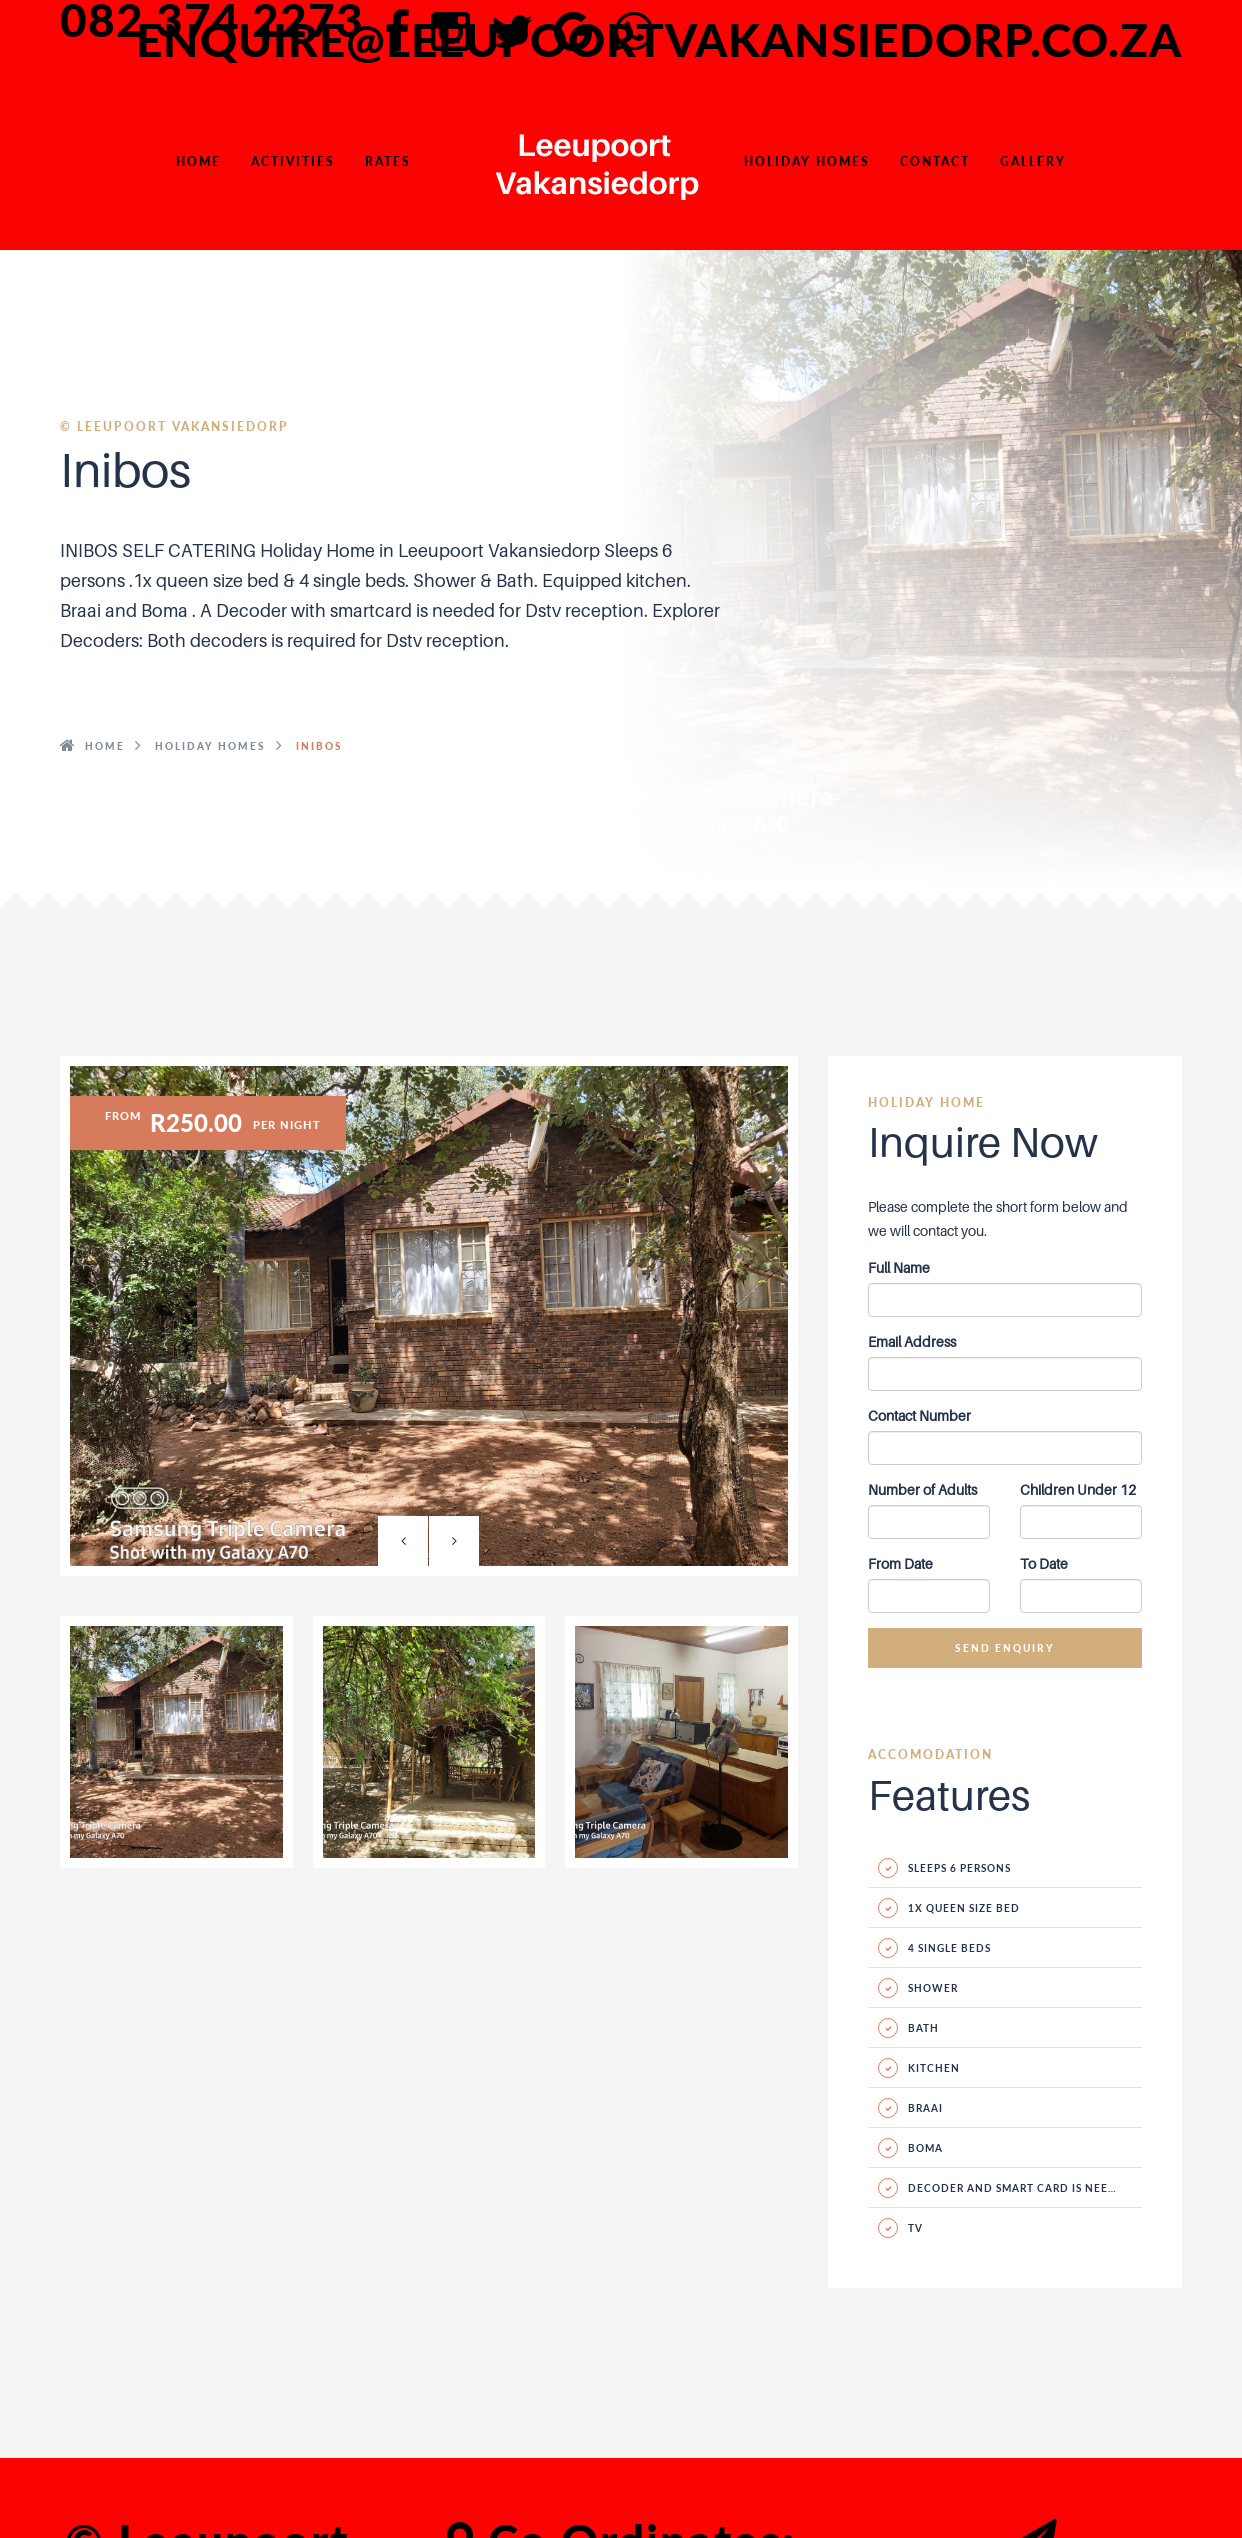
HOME (198, 161)
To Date (1044, 1563)
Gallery (1033, 161)
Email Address (912, 1341)
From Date (900, 1563)
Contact (935, 161)
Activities (293, 161)
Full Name (899, 1267)
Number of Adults (922, 1489)
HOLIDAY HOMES (210, 746)
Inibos (319, 746)
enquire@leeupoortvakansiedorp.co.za (659, 40)
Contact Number (919, 1415)
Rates (388, 161)
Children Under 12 (1078, 1489)
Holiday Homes (807, 161)
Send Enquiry (1005, 1648)
